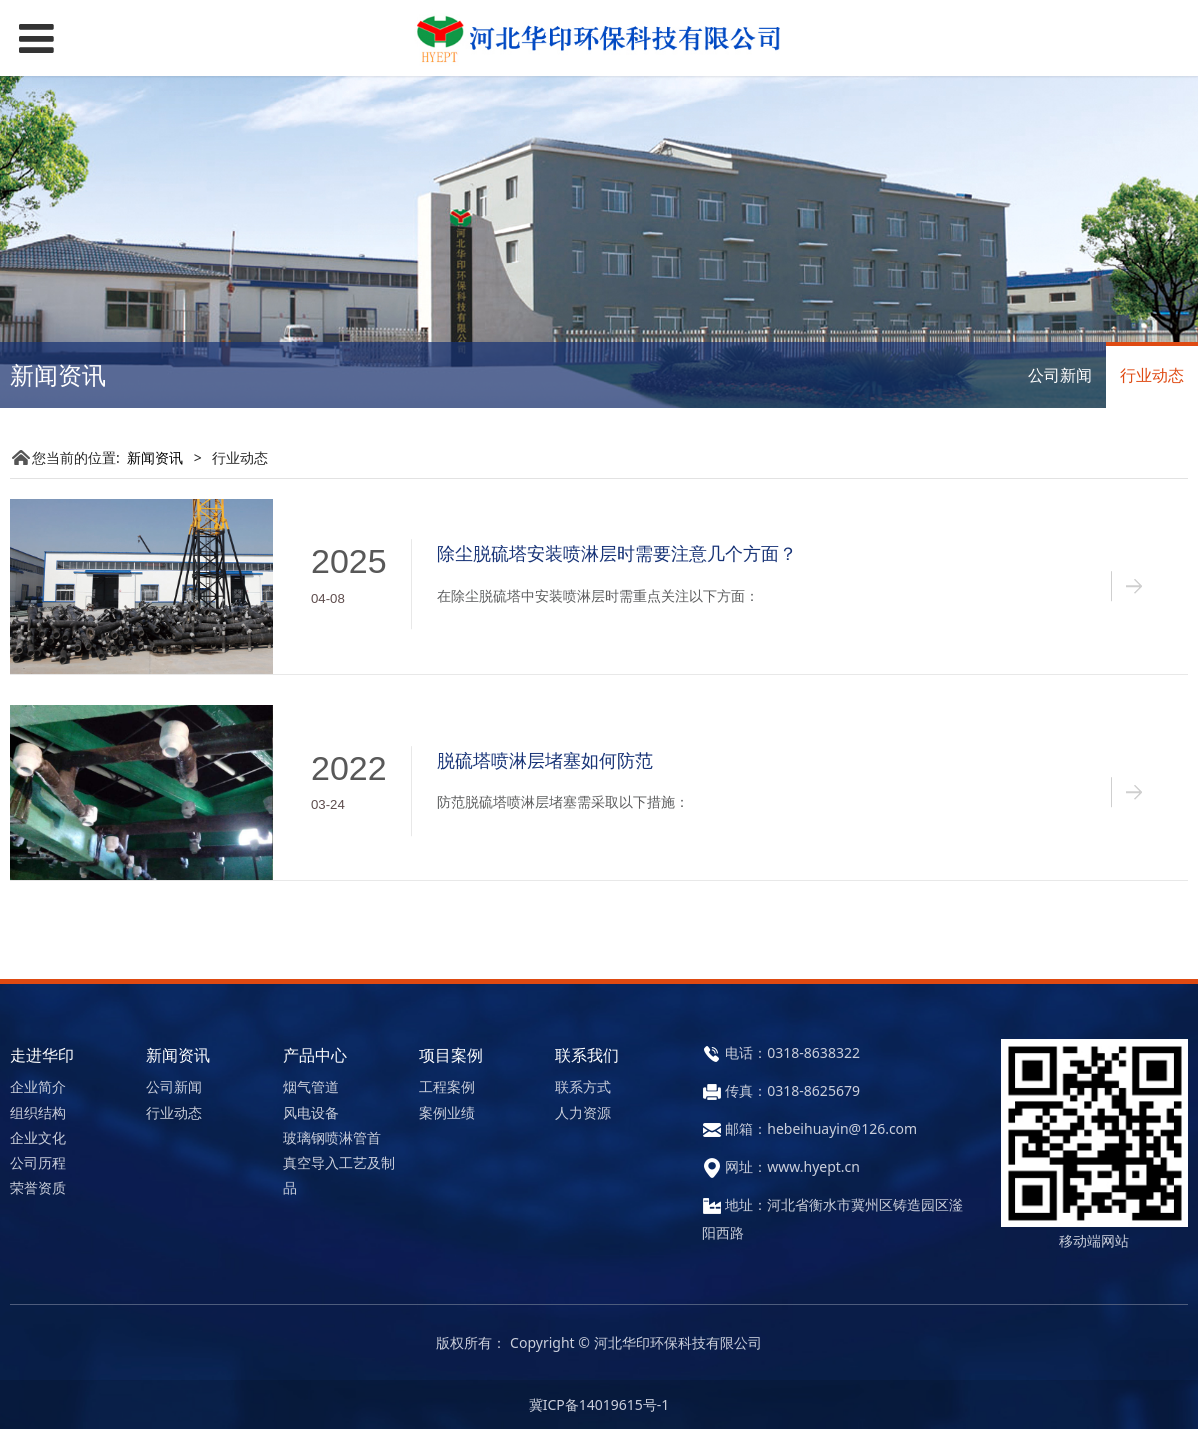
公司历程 (38, 1162)
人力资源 (583, 1112)
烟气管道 (311, 1086)
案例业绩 (447, 1112)
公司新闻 (1060, 375)
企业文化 (38, 1137)
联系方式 (583, 1086)
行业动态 (1152, 375)
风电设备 (311, 1112)
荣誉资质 (38, 1187)
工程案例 (447, 1086)
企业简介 (38, 1086)
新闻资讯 (155, 457)
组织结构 (38, 1112)
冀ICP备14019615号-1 (599, 1404)
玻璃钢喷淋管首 (332, 1137)
